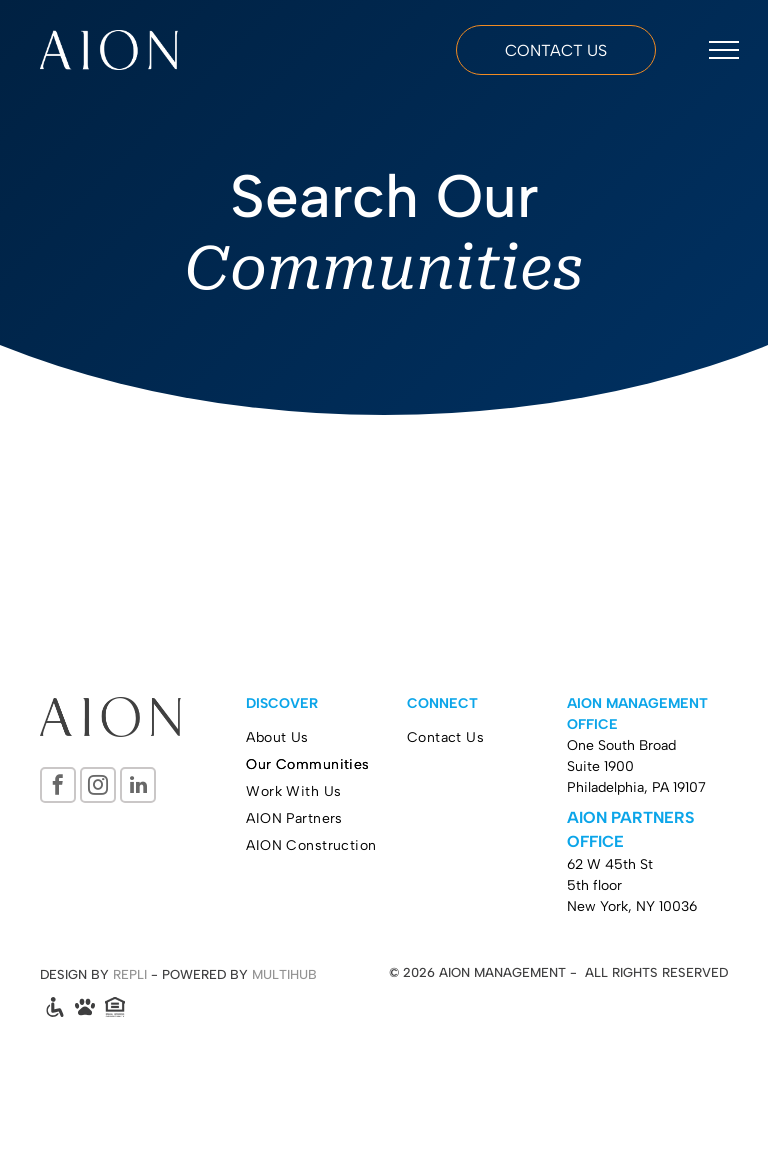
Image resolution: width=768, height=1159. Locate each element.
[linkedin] (138, 787)
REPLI (130, 974)
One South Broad (621, 745)
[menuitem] (326, 737)
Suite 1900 (600, 766)
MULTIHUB (284, 974)
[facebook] (58, 787)
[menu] (724, 50)
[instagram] (98, 787)
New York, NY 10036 (632, 906)
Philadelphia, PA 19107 (636, 787)
